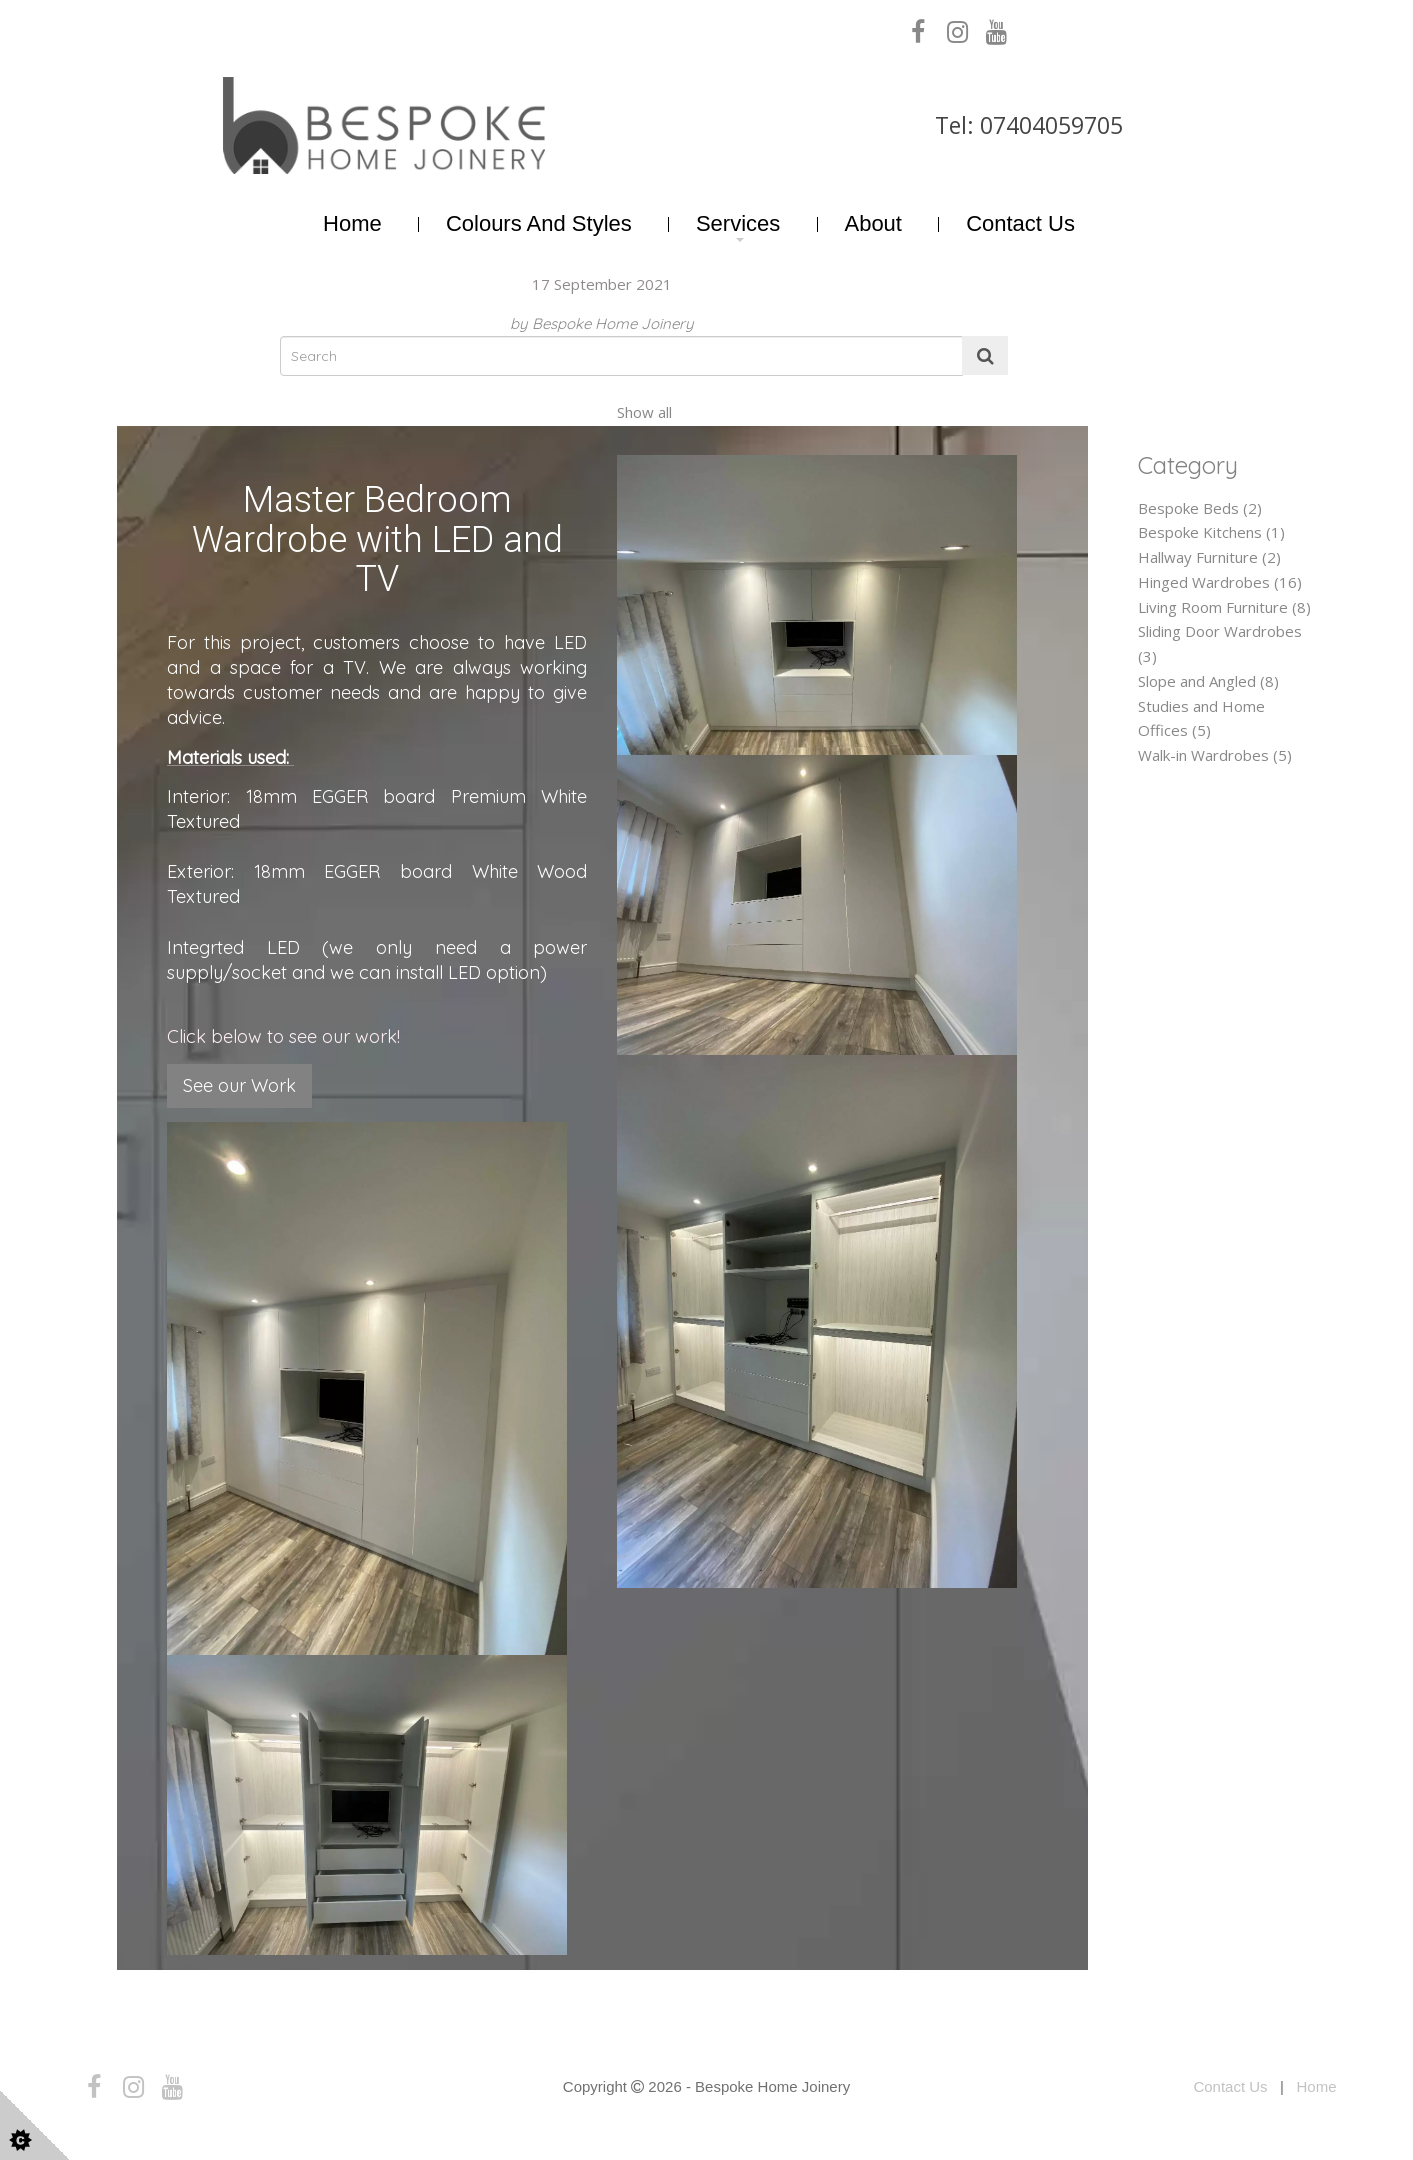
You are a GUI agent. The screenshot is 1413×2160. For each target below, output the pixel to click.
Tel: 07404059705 (1029, 125)
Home (352, 223)
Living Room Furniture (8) (1224, 607)
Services (738, 223)
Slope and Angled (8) (1208, 681)
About (873, 223)
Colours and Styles (539, 223)
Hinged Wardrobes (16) (1220, 582)
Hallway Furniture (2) (1209, 557)
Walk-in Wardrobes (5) (1215, 755)
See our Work (239, 1085)
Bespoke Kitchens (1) (1211, 532)
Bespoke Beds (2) (1200, 508)
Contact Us (1020, 223)
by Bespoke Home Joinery (602, 323)
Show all (644, 412)
